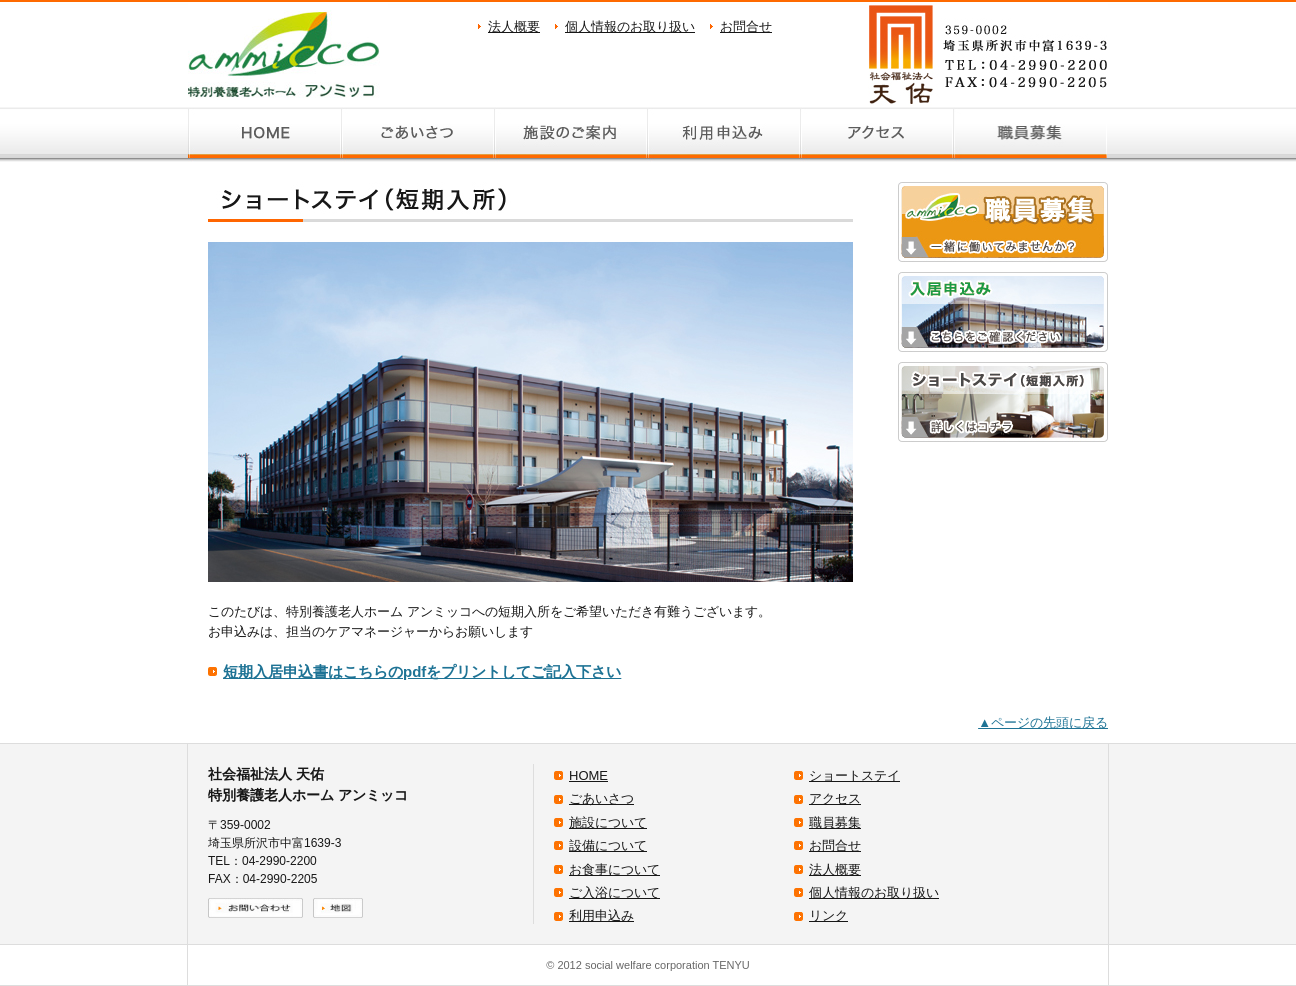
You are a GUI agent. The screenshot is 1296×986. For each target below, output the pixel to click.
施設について (608, 822)
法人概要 (514, 26)
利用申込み (601, 915)
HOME (588, 775)
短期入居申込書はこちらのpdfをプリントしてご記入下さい (422, 671)
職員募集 (835, 822)
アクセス (835, 798)
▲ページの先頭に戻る (1043, 722)
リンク (828, 915)
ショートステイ (854, 775)
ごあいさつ (601, 798)
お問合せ (746, 26)
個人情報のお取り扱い (630, 26)
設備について (608, 845)
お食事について (614, 869)
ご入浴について (614, 892)
